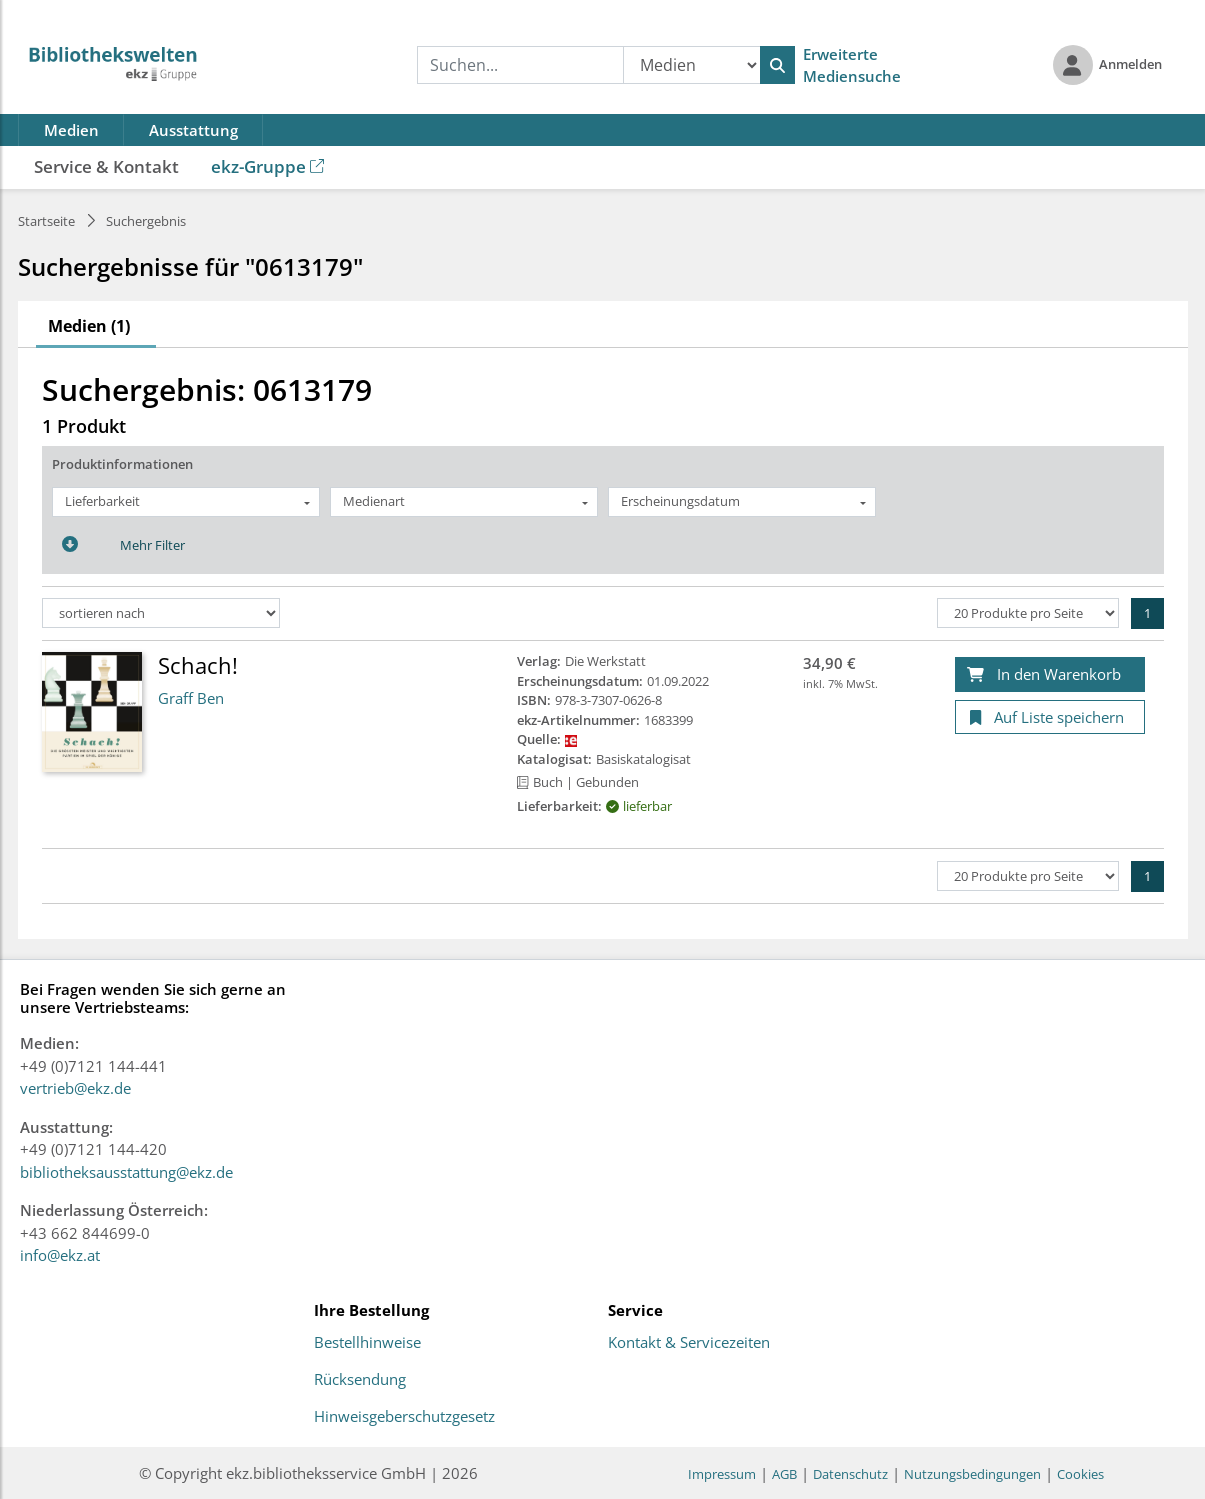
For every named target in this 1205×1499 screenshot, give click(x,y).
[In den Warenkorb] (1050, 674)
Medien (71, 130)
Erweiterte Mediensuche (852, 65)
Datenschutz (850, 1474)
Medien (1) (89, 326)
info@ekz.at (60, 1255)
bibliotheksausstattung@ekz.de (126, 1172)
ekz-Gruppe (267, 166)
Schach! (198, 665)
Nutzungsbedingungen (972, 1474)
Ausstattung (193, 130)
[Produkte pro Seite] (1028, 613)
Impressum (722, 1474)
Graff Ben (191, 698)
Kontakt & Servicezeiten (689, 1343)
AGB (784, 1474)
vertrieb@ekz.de (75, 1088)
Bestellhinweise (367, 1343)
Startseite (46, 221)
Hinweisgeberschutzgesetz (404, 1417)
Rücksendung (360, 1380)
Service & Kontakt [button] (106, 166)
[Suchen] (777, 65)
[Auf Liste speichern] (1050, 717)
